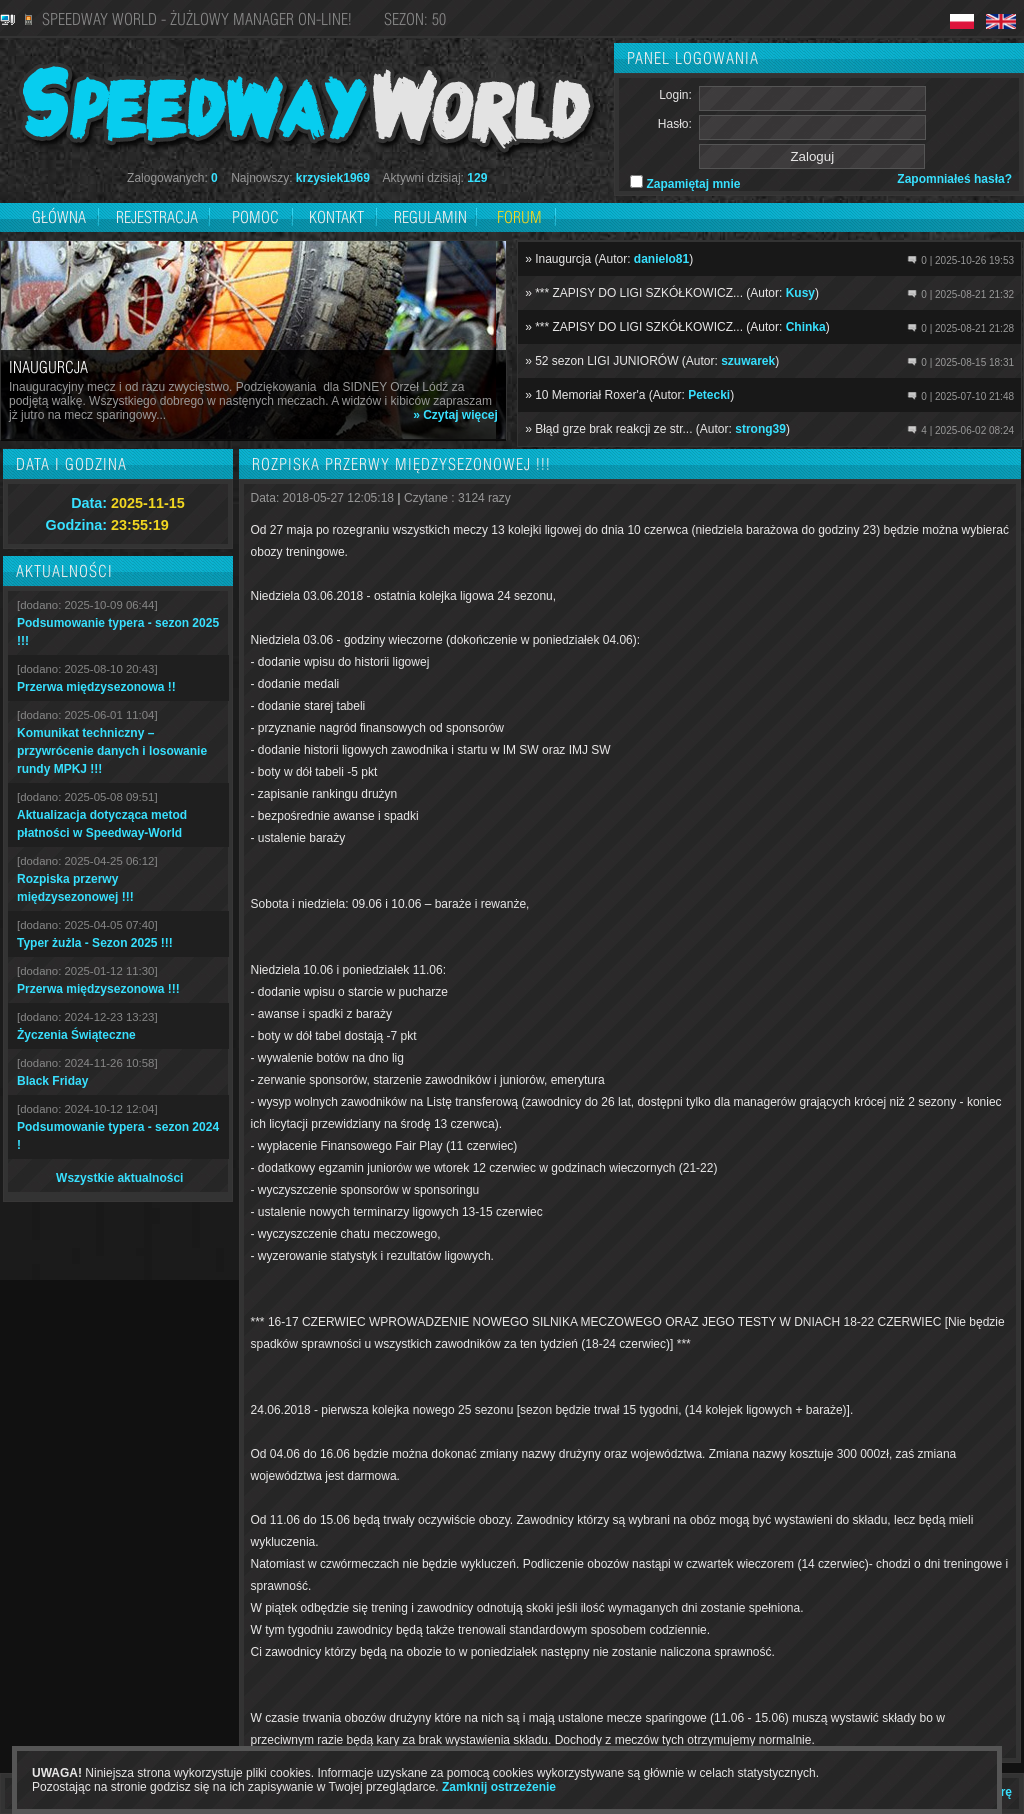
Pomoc (255, 217)
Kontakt (336, 217)
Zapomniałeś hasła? (954, 179)
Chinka (806, 327)
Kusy (800, 293)
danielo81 (661, 259)
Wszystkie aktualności (119, 1178)
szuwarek (748, 361)
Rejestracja (159, 217)
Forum (519, 217)
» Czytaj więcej (455, 415)
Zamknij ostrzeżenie (499, 1787)
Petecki (709, 395)
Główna (59, 217)
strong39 (760, 429)
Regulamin (430, 217)
